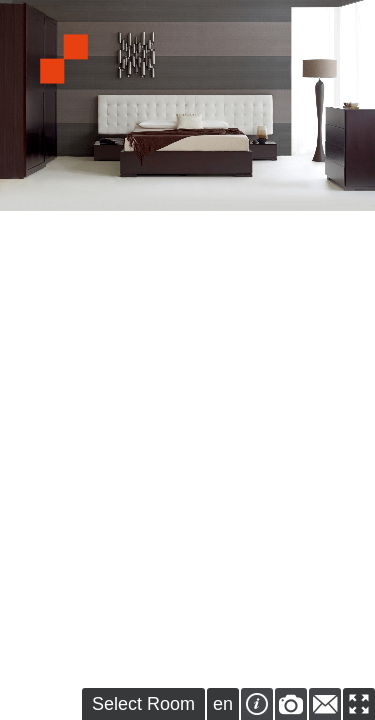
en (223, 704)
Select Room (143, 704)
